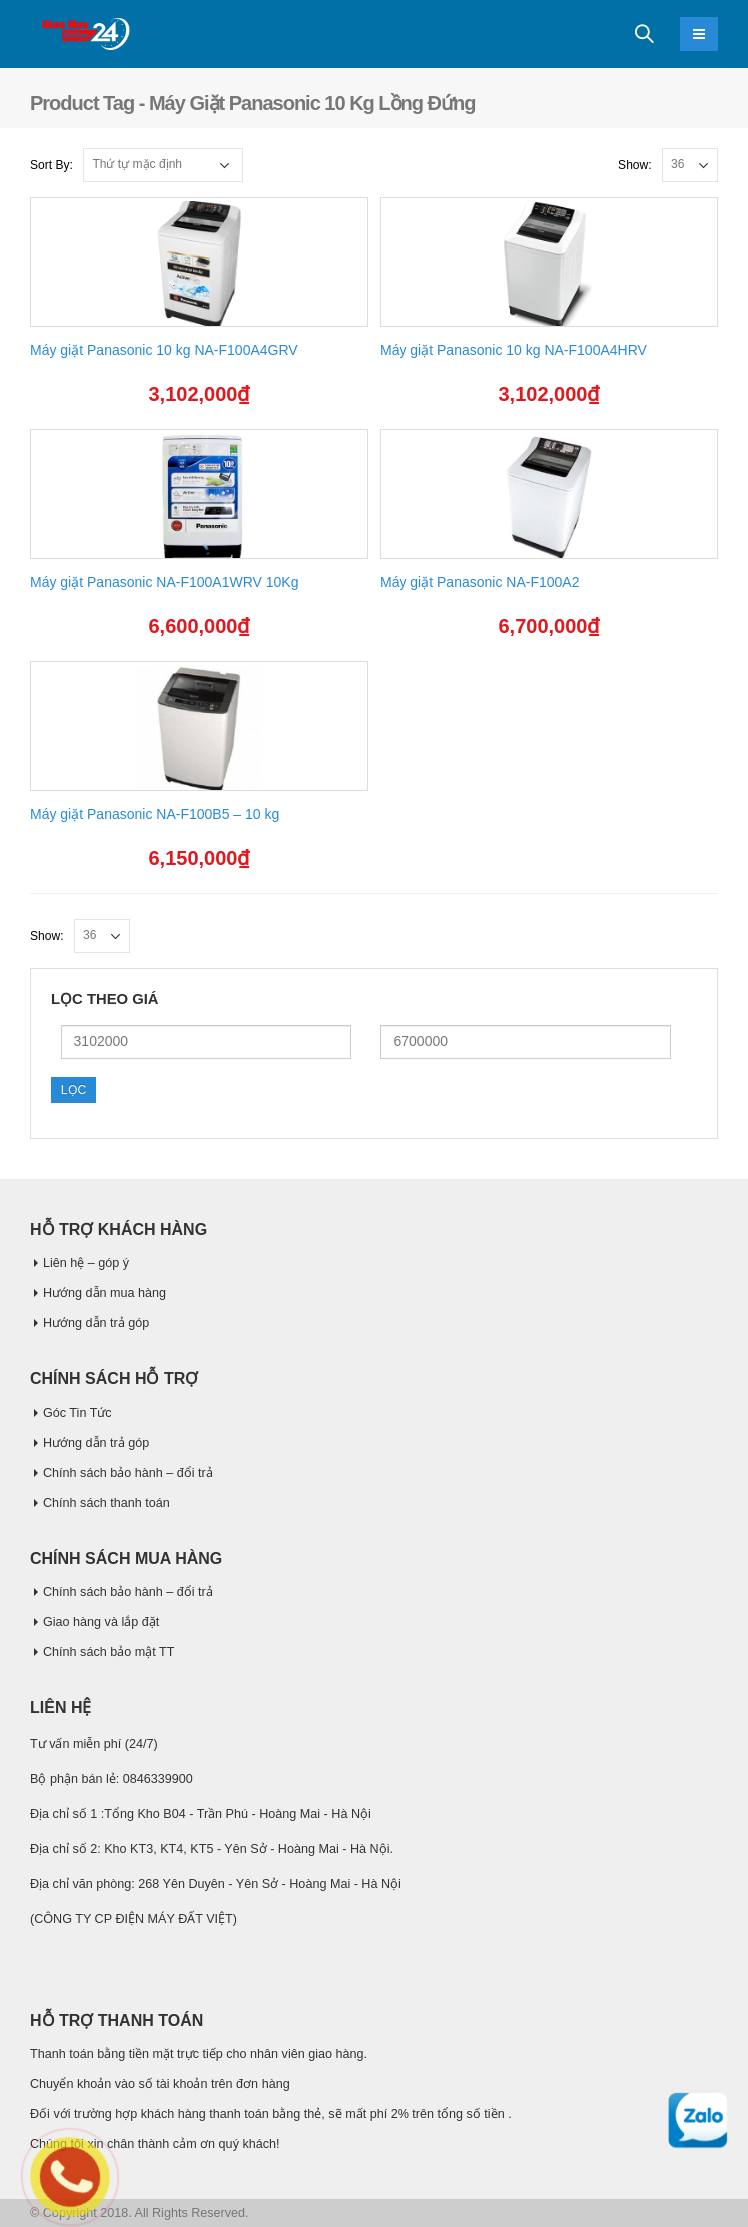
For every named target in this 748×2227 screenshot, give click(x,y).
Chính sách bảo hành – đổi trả (128, 1473)
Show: (635, 165)
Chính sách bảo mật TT (108, 1652)
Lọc (74, 1090)
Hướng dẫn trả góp (96, 1323)
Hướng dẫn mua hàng (104, 1293)
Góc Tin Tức (77, 1413)
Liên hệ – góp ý (86, 1263)
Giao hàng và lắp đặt (101, 1622)
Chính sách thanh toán (106, 1503)
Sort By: (51, 165)
